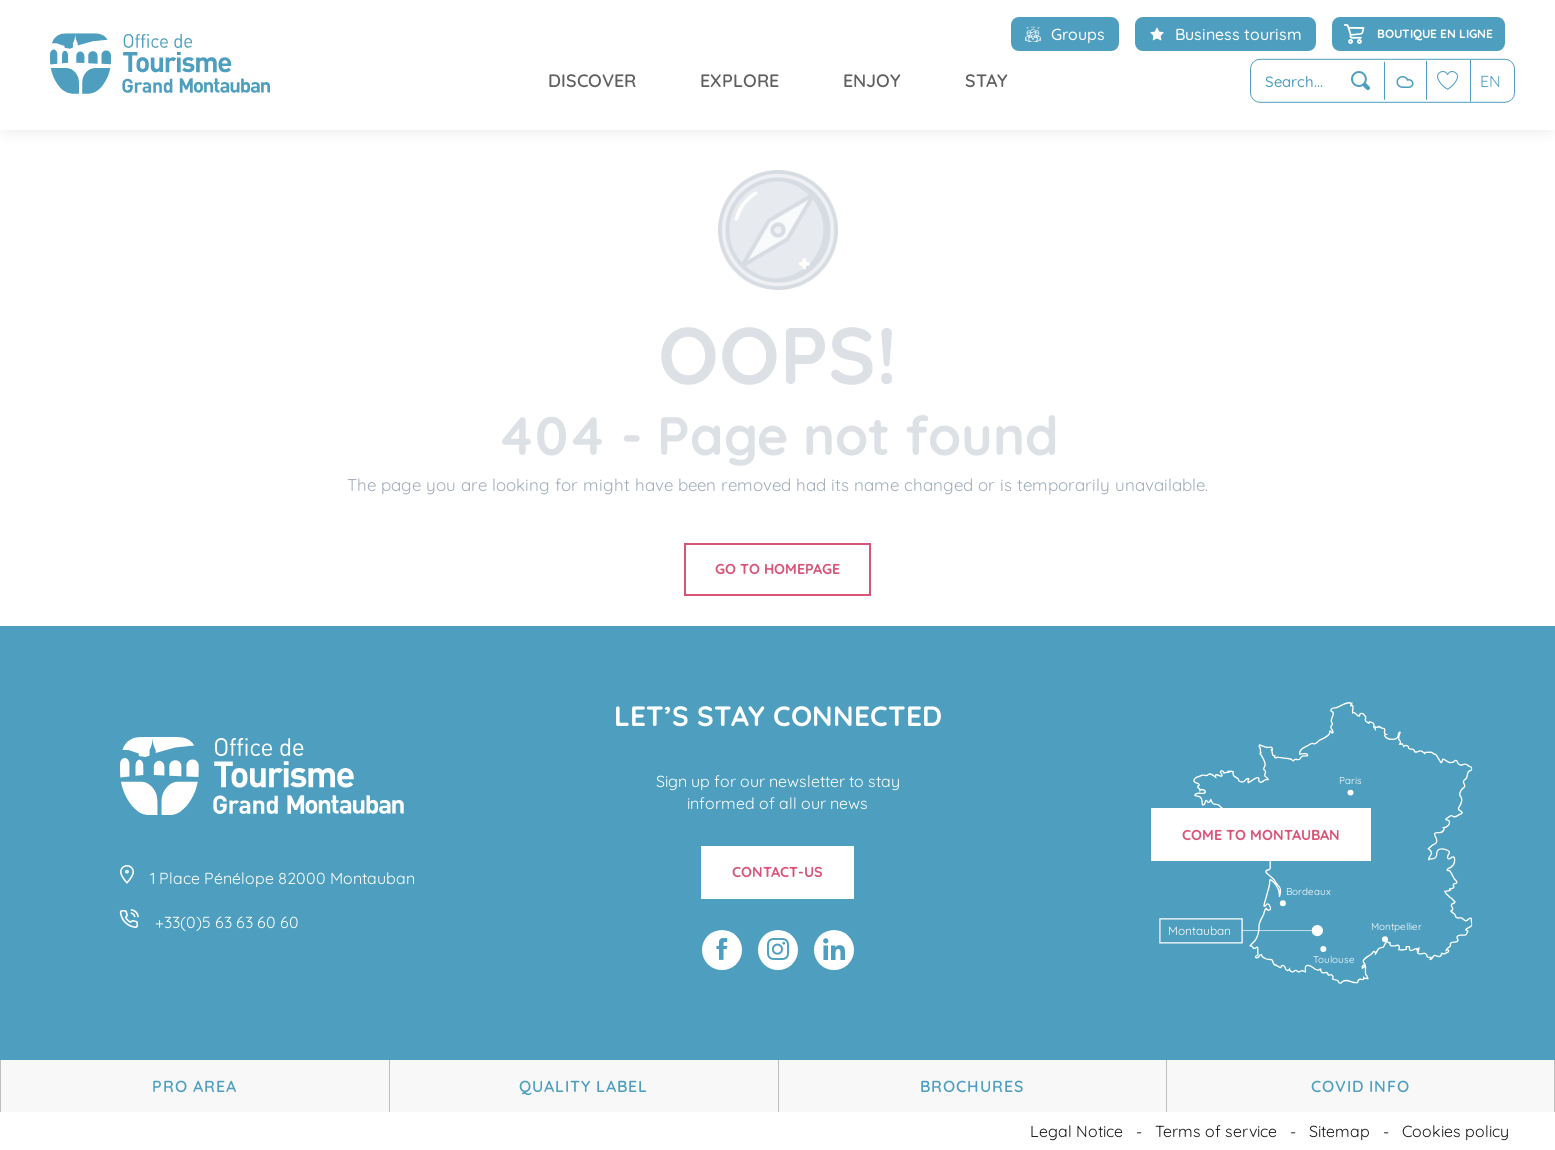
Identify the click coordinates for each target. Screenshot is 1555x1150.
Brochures (972, 1086)
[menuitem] (160, 65)
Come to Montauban (1261, 835)
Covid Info (1360, 1086)
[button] (1317, 81)
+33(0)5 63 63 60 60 (227, 922)
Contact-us (777, 872)
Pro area (194, 1086)
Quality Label (583, 1086)
